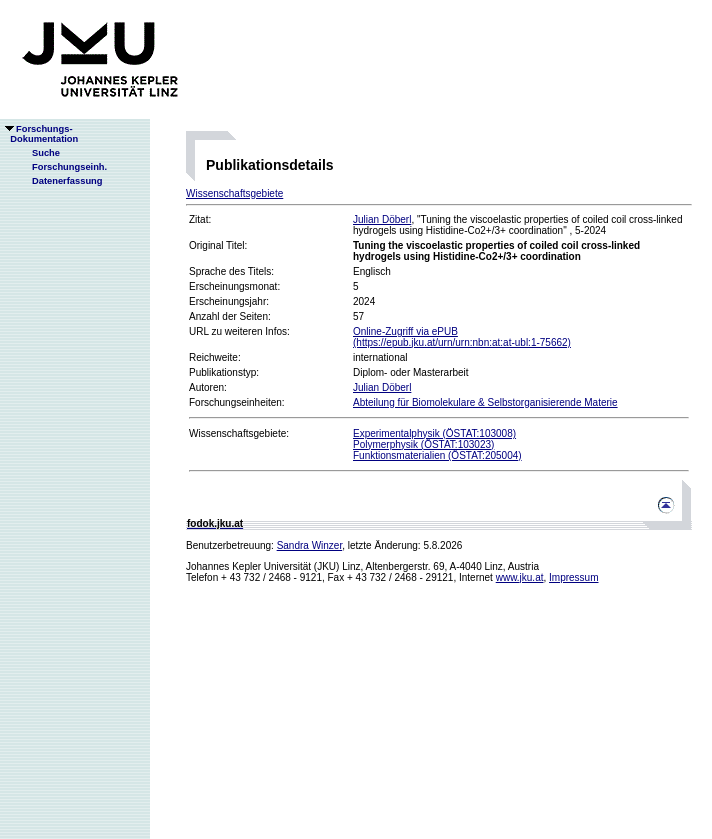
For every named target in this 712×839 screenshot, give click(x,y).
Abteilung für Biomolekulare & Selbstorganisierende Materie (485, 402)
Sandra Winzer (310, 545)
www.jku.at (520, 577)
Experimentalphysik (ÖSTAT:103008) (434, 433)
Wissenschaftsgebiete (234, 193)
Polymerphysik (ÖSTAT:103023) (423, 444)
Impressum (573, 577)
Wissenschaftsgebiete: (239, 433)
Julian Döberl (382, 219)
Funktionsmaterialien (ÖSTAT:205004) (437, 455)
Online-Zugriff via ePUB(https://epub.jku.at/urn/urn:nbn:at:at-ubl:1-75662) (462, 337)
